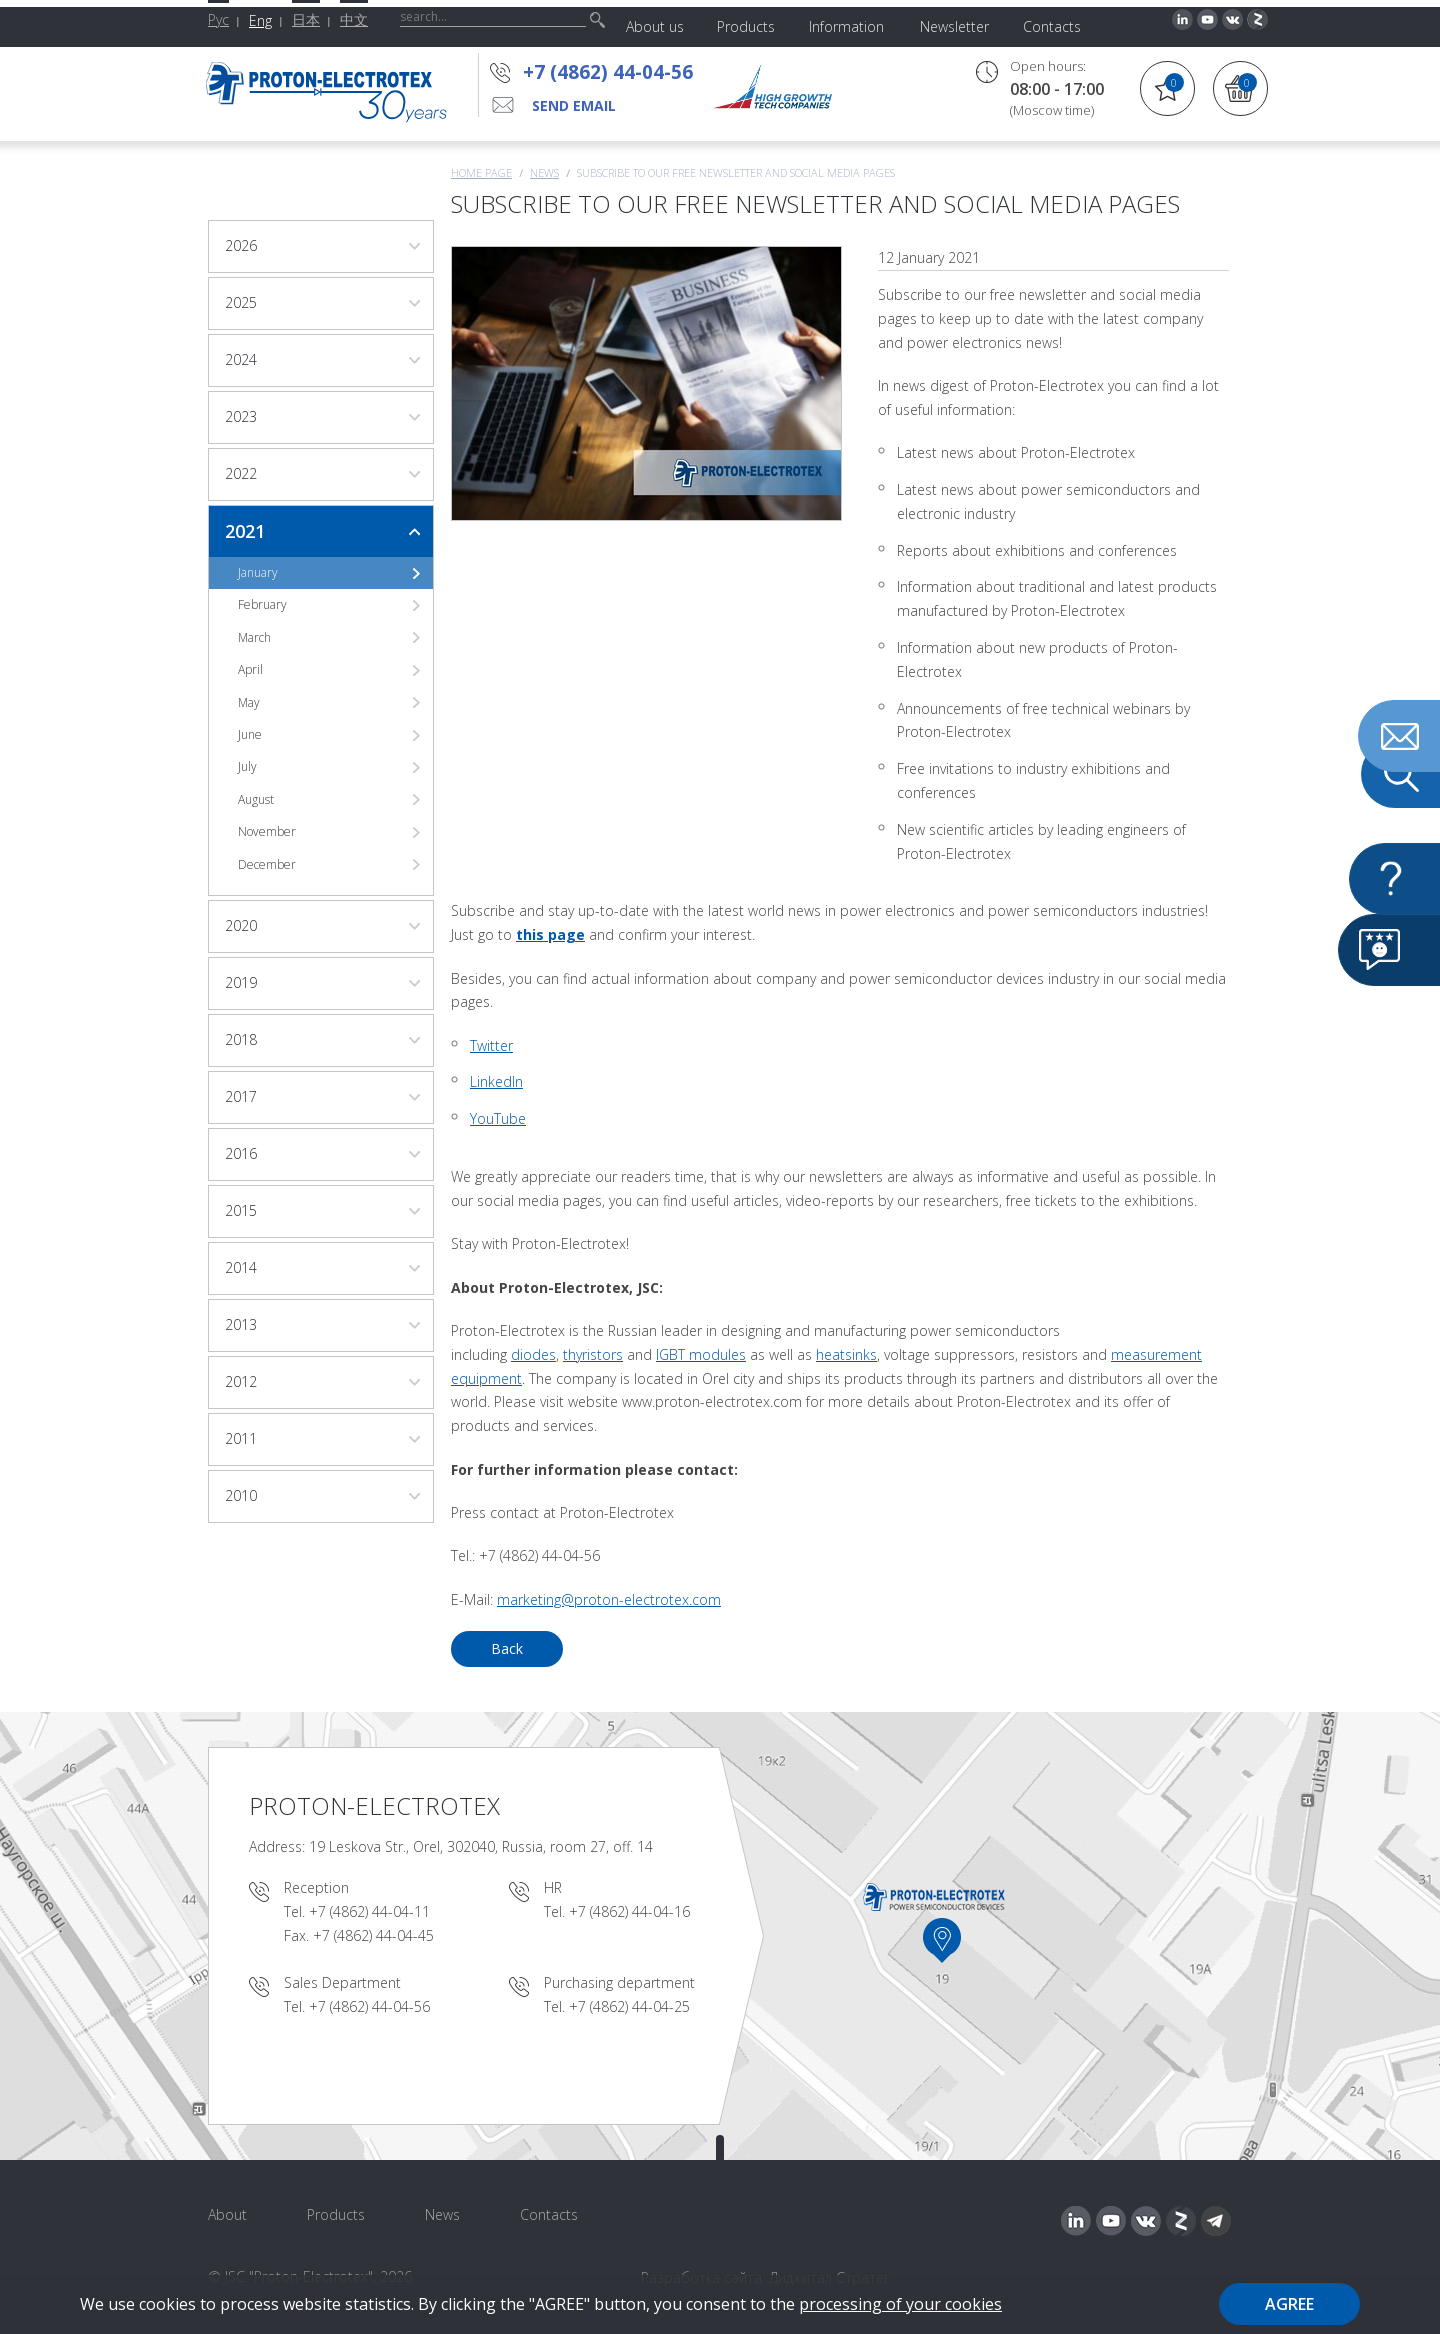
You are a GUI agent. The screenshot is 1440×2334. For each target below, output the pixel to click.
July (247, 766)
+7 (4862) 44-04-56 (608, 72)
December (267, 864)
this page (550, 934)
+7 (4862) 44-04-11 (369, 1911)
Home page (481, 172)
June (250, 734)
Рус (218, 19)
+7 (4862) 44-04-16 (629, 1911)
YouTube (498, 1118)
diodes (533, 1354)
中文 (354, 19)
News (544, 172)
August (256, 799)
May (249, 702)
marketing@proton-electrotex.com (609, 1599)
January (258, 572)
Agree (1289, 2304)
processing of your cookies (900, 2304)
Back (507, 1648)
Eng (260, 20)
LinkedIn (496, 1081)
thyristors (593, 1354)
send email (574, 105)
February (262, 604)
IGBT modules (701, 1354)
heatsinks (846, 1354)
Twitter (491, 1045)
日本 (306, 19)
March (254, 637)
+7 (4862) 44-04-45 (373, 1935)
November (267, 831)
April (250, 669)
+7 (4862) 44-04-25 (629, 2006)
